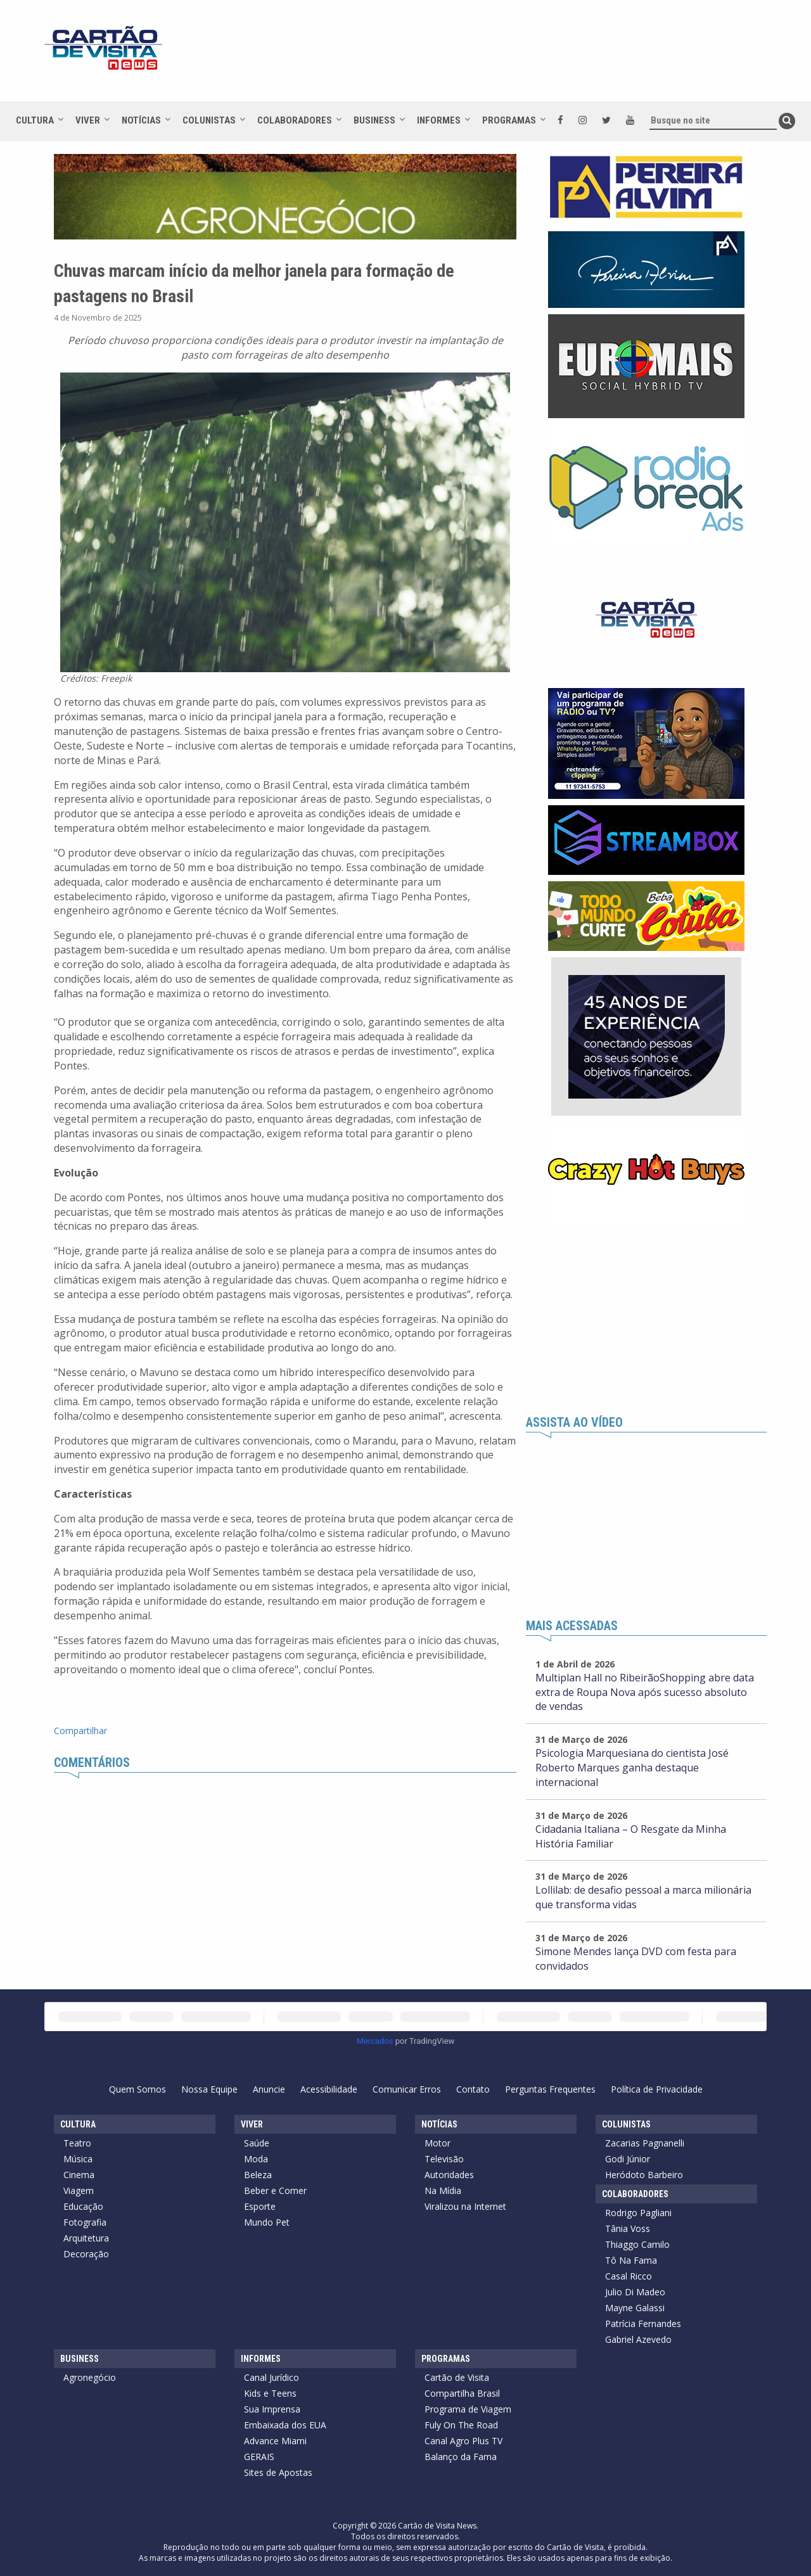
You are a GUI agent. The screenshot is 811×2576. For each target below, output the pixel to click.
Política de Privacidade (657, 2089)
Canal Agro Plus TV (463, 2441)
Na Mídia (443, 2190)
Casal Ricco (628, 2276)
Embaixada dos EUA (285, 2425)
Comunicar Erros (407, 2089)
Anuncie (269, 2089)
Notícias (141, 120)
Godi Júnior (627, 2159)
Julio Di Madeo (635, 2292)
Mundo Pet (267, 2222)
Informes (439, 120)
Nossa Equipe (209, 2089)
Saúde (256, 2143)
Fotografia (84, 2222)
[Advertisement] (519, 57)
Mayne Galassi (635, 2308)
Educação (83, 2206)
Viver (87, 120)
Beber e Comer (275, 2190)
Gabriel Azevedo (638, 2339)
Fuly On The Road (461, 2425)
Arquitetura (86, 2238)
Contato (473, 2089)
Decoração (86, 2254)
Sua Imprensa (272, 2409)
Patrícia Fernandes (643, 2324)
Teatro (77, 2143)
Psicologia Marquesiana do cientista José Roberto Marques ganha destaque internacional (632, 1767)
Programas (509, 120)
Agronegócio (89, 2377)
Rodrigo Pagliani (638, 2213)
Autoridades (449, 2175)
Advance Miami (275, 2441)
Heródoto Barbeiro (644, 2175)
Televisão (444, 2159)
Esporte (260, 2206)
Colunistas (209, 120)
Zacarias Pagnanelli (644, 2143)
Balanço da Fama (461, 2457)
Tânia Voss (627, 2228)
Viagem (78, 2190)
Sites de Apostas (278, 2472)
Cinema (78, 2175)
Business (374, 120)
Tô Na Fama (631, 2260)
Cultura (35, 120)
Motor (437, 2143)
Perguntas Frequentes (550, 2089)
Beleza (258, 2175)
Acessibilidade (328, 2089)
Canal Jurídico (271, 2377)
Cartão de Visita (457, 2377)
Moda (256, 2159)
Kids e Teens (270, 2393)
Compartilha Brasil (462, 2393)
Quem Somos (137, 2089)
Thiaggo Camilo (637, 2244)
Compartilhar (80, 1731)
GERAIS (259, 2457)
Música (78, 2159)
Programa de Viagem (468, 2409)
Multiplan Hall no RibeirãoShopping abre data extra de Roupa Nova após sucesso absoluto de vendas (644, 1692)
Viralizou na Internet (465, 2206)
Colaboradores (294, 120)
